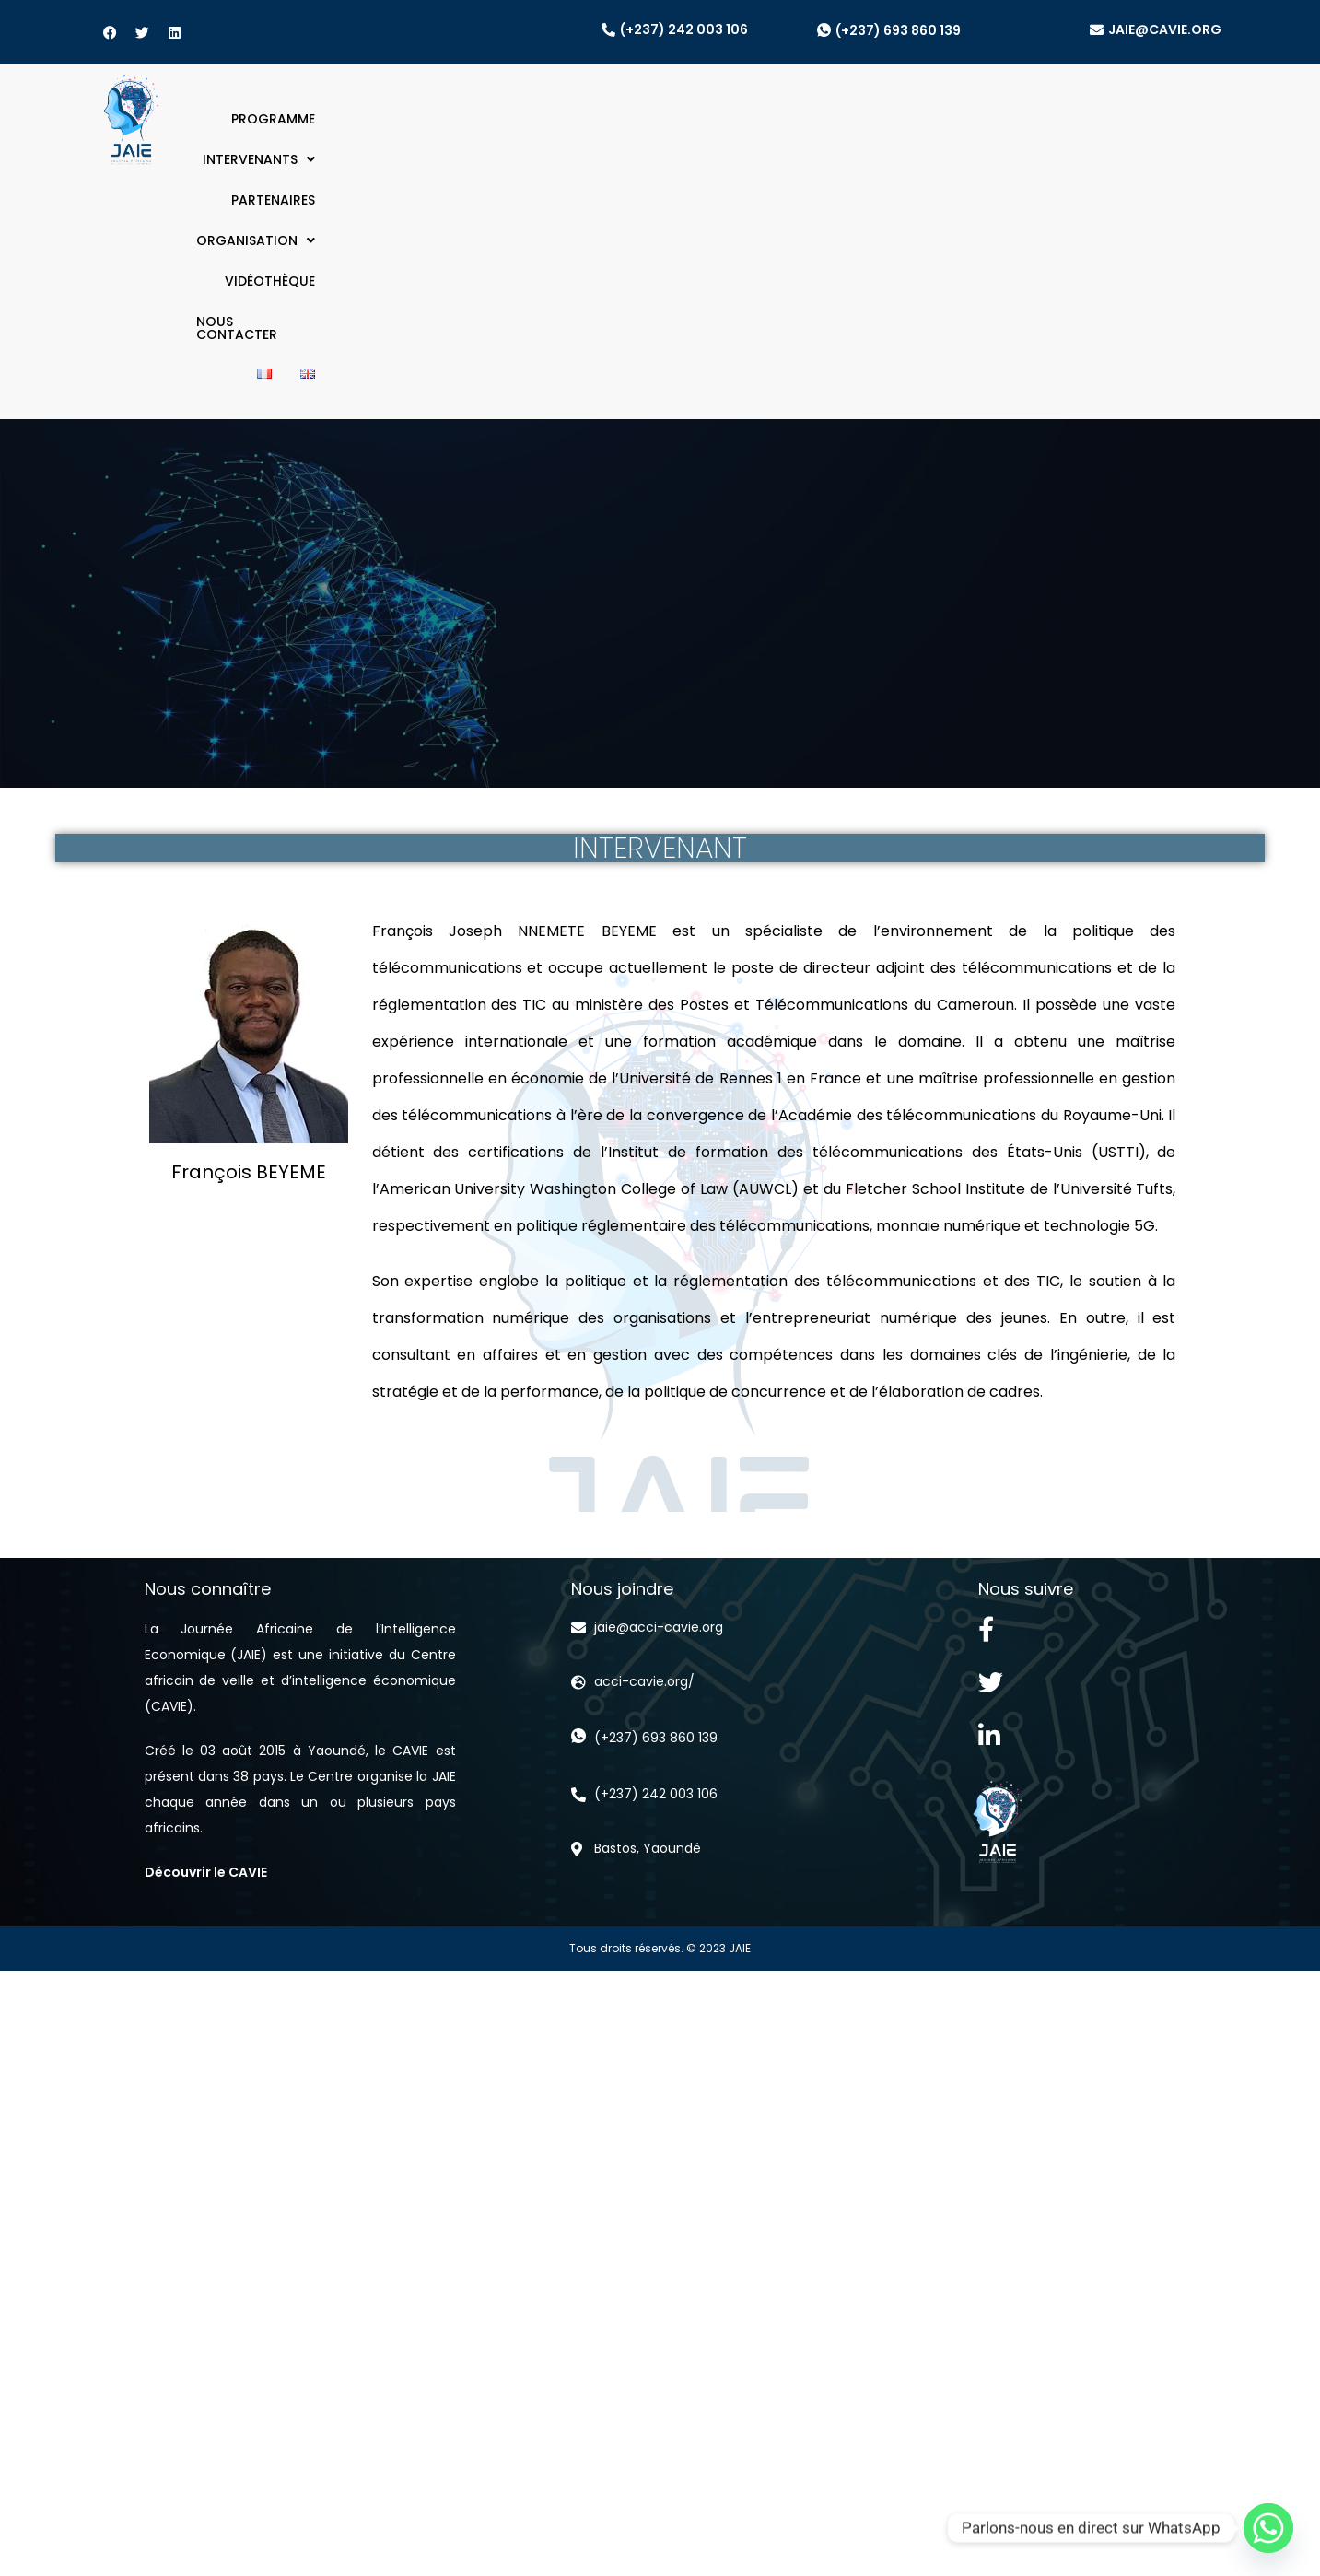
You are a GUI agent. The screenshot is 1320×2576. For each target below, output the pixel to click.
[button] (551, 119)
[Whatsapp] (1268, 2528)
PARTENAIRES (676, 119)
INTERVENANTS (551, 119)
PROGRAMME (425, 119)
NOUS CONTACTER (1071, 119)
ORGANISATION (805, 119)
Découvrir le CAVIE (206, 1626)
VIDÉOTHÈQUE (938, 119)
